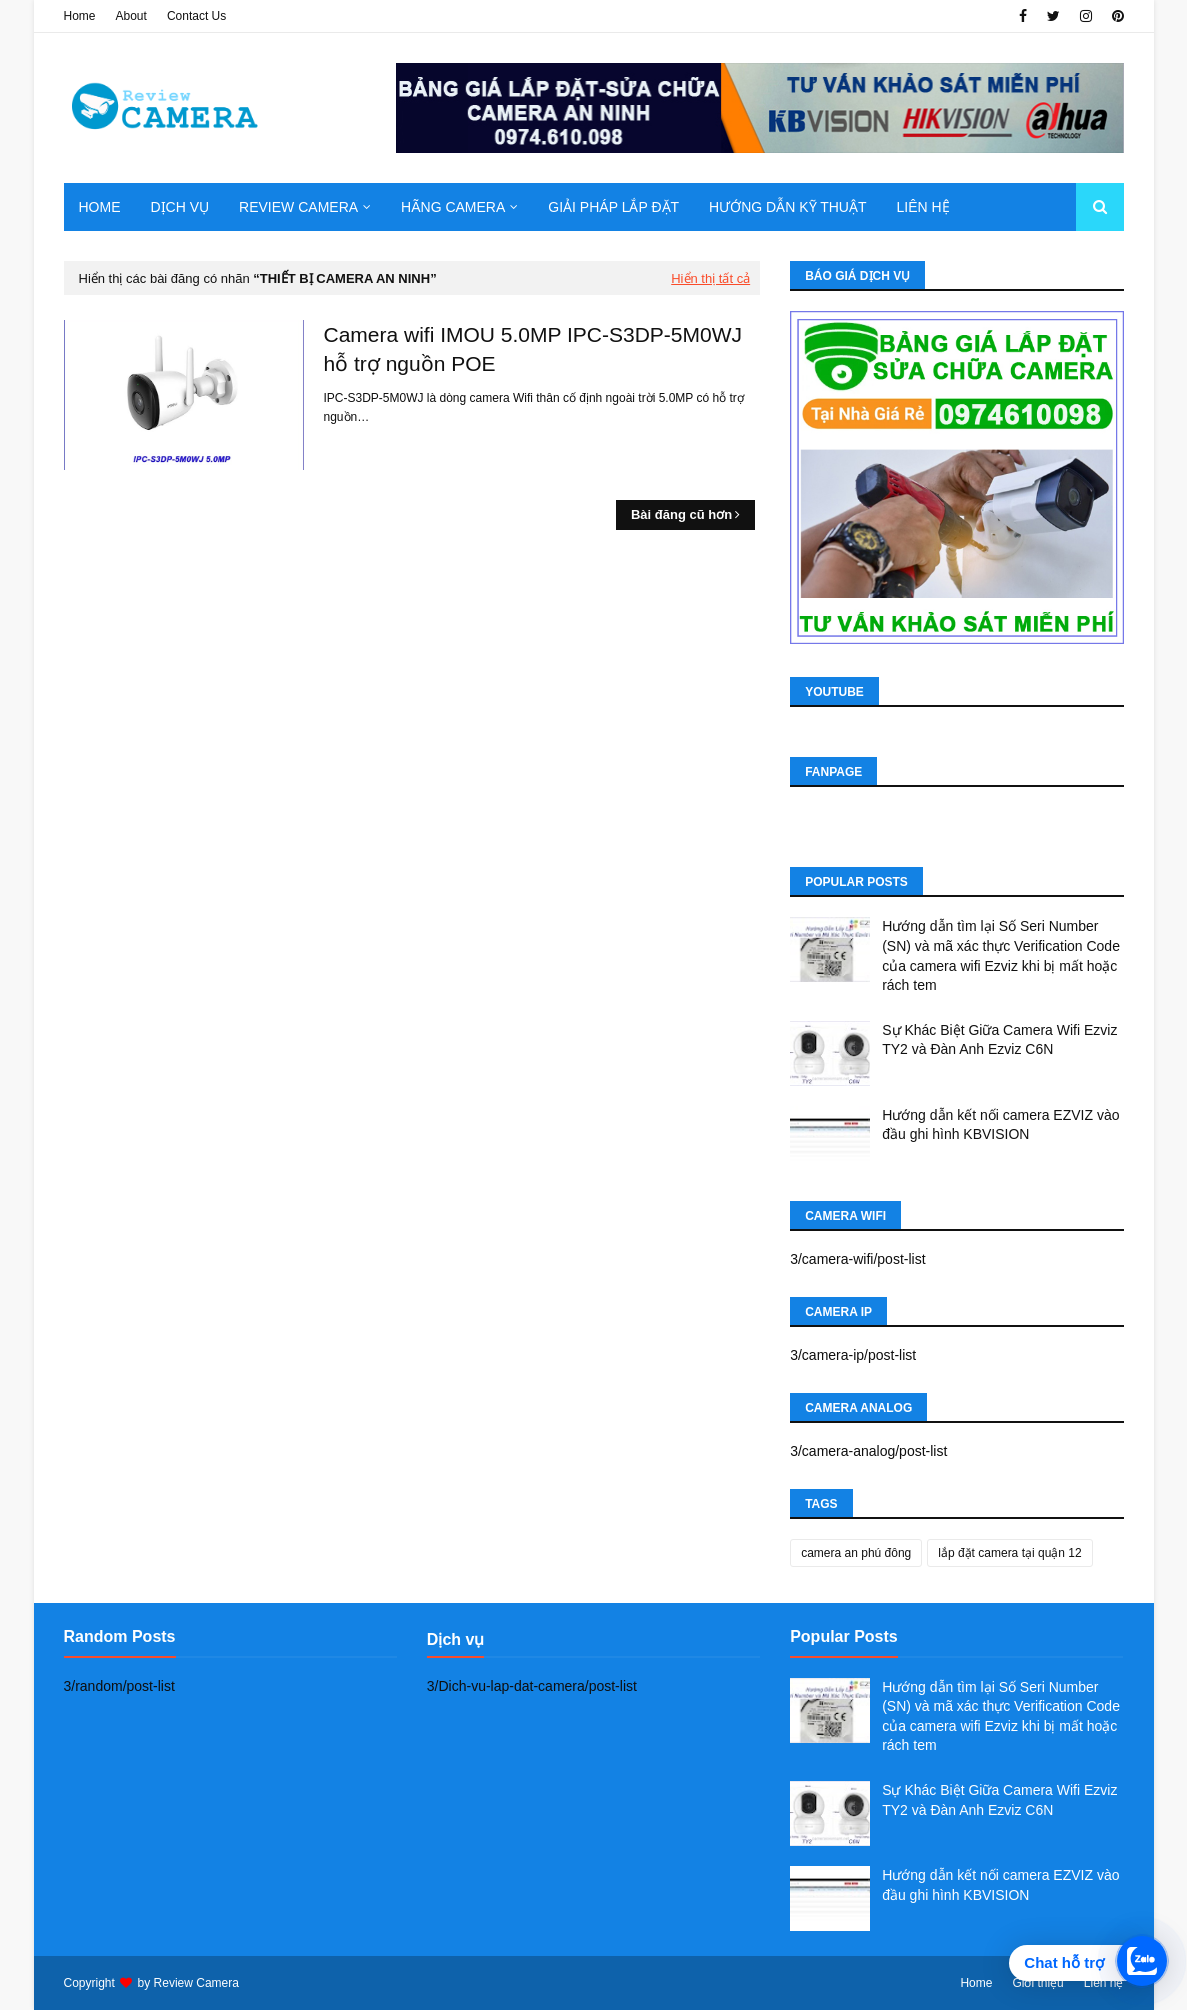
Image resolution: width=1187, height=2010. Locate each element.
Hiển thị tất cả (710, 278)
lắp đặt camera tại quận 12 (1009, 1553)
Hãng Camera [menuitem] (453, 207)
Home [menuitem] (100, 207)
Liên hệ (1104, 1983)
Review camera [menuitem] (298, 207)
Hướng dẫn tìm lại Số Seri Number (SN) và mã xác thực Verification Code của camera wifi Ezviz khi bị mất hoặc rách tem (1001, 955)
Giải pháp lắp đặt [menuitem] (613, 207)
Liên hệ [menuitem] (922, 207)
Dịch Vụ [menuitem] (180, 207)
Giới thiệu (1037, 1983)
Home (80, 16)
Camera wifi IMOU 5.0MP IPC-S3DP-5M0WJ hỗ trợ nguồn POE (533, 349)
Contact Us (196, 16)
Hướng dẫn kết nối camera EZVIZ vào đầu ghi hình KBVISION (1000, 1125)
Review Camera (196, 1983)
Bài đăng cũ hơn (681, 514)
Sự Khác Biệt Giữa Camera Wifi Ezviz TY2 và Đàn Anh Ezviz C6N (999, 1040)
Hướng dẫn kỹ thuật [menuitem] (787, 207)
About (131, 16)
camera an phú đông (856, 1553)
